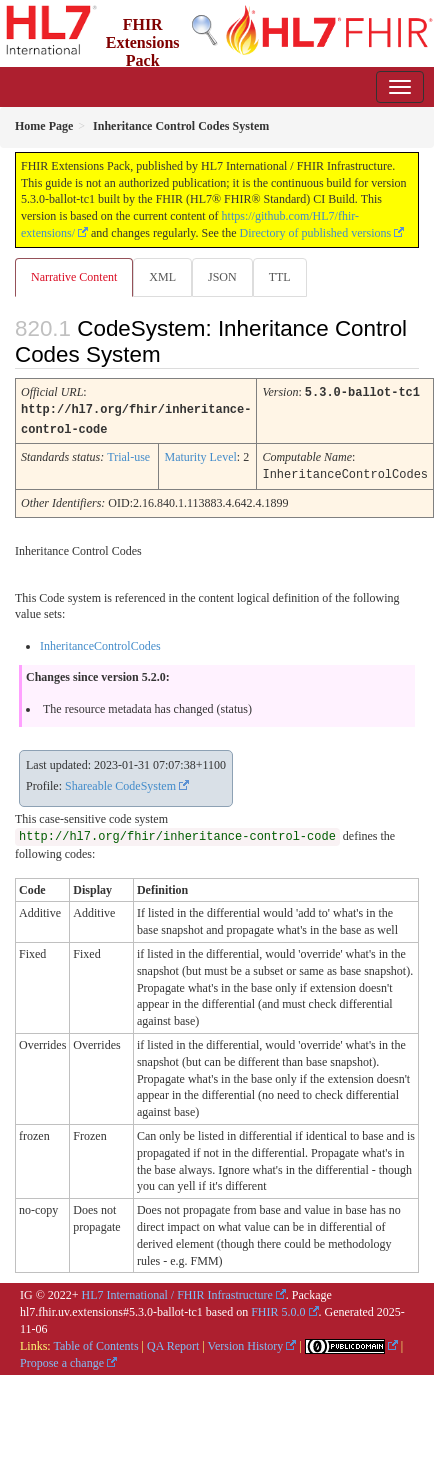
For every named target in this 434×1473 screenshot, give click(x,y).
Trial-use (128, 455)
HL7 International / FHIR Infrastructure (177, 1292)
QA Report (173, 1343)
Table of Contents (95, 1343)
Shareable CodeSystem (120, 783)
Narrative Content (74, 277)
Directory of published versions (316, 233)
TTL (280, 277)
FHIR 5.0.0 (278, 1309)
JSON (222, 277)
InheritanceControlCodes (100, 643)
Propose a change (62, 1360)
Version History (246, 1343)
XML (162, 277)
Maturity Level (200, 455)
